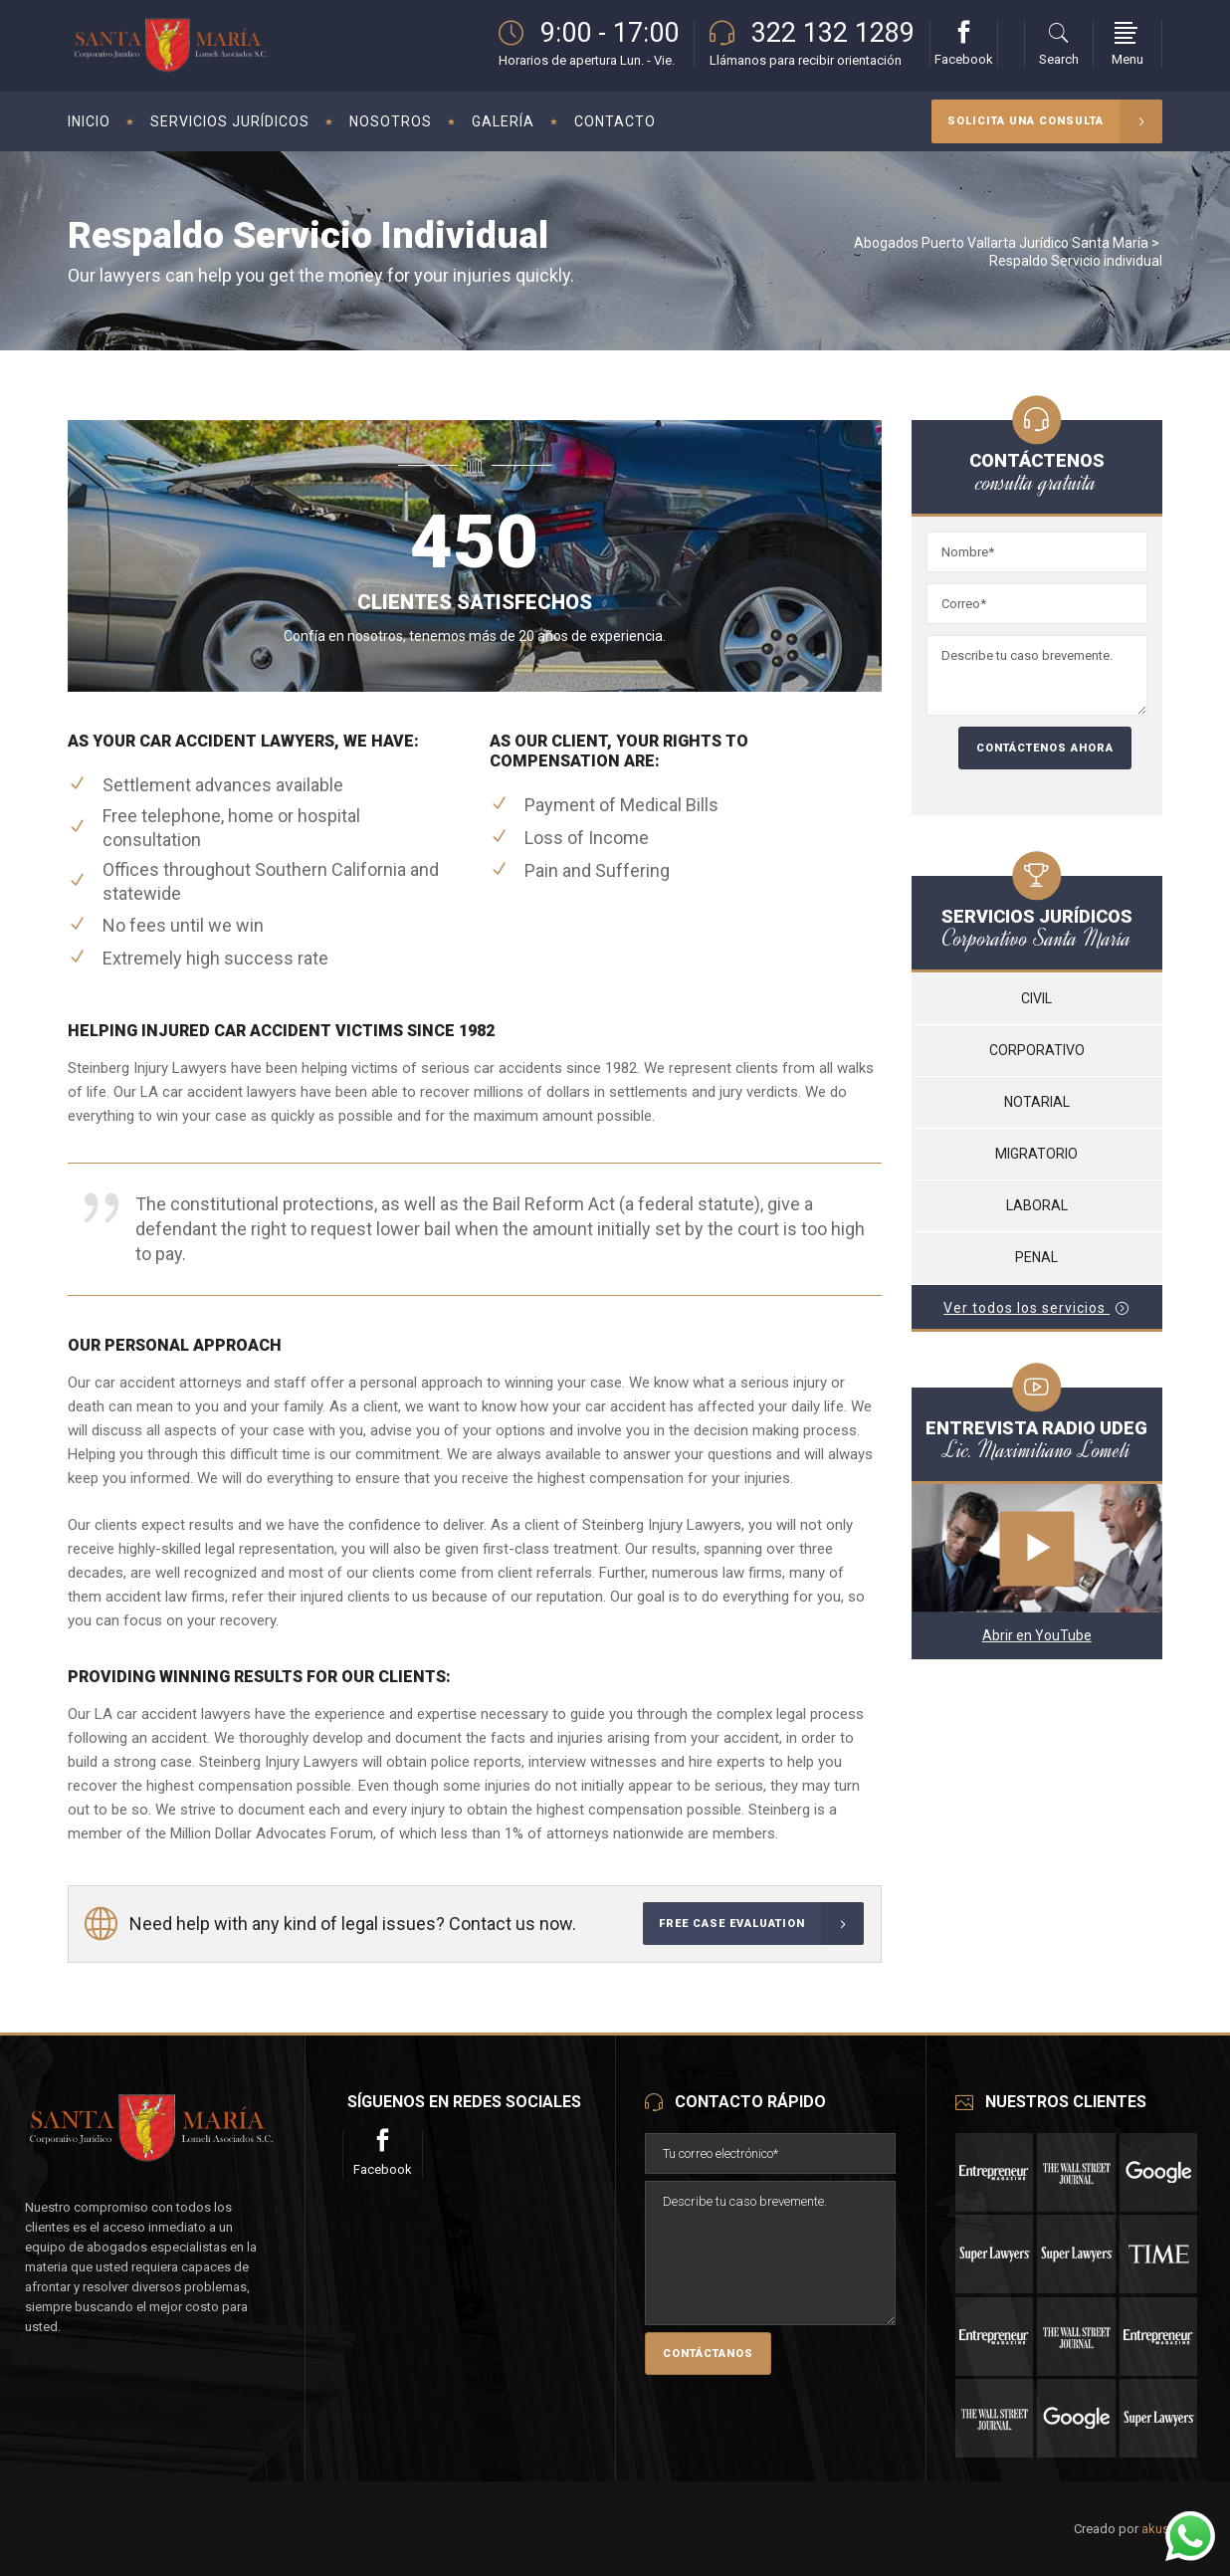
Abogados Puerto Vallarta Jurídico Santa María (1001, 243)
